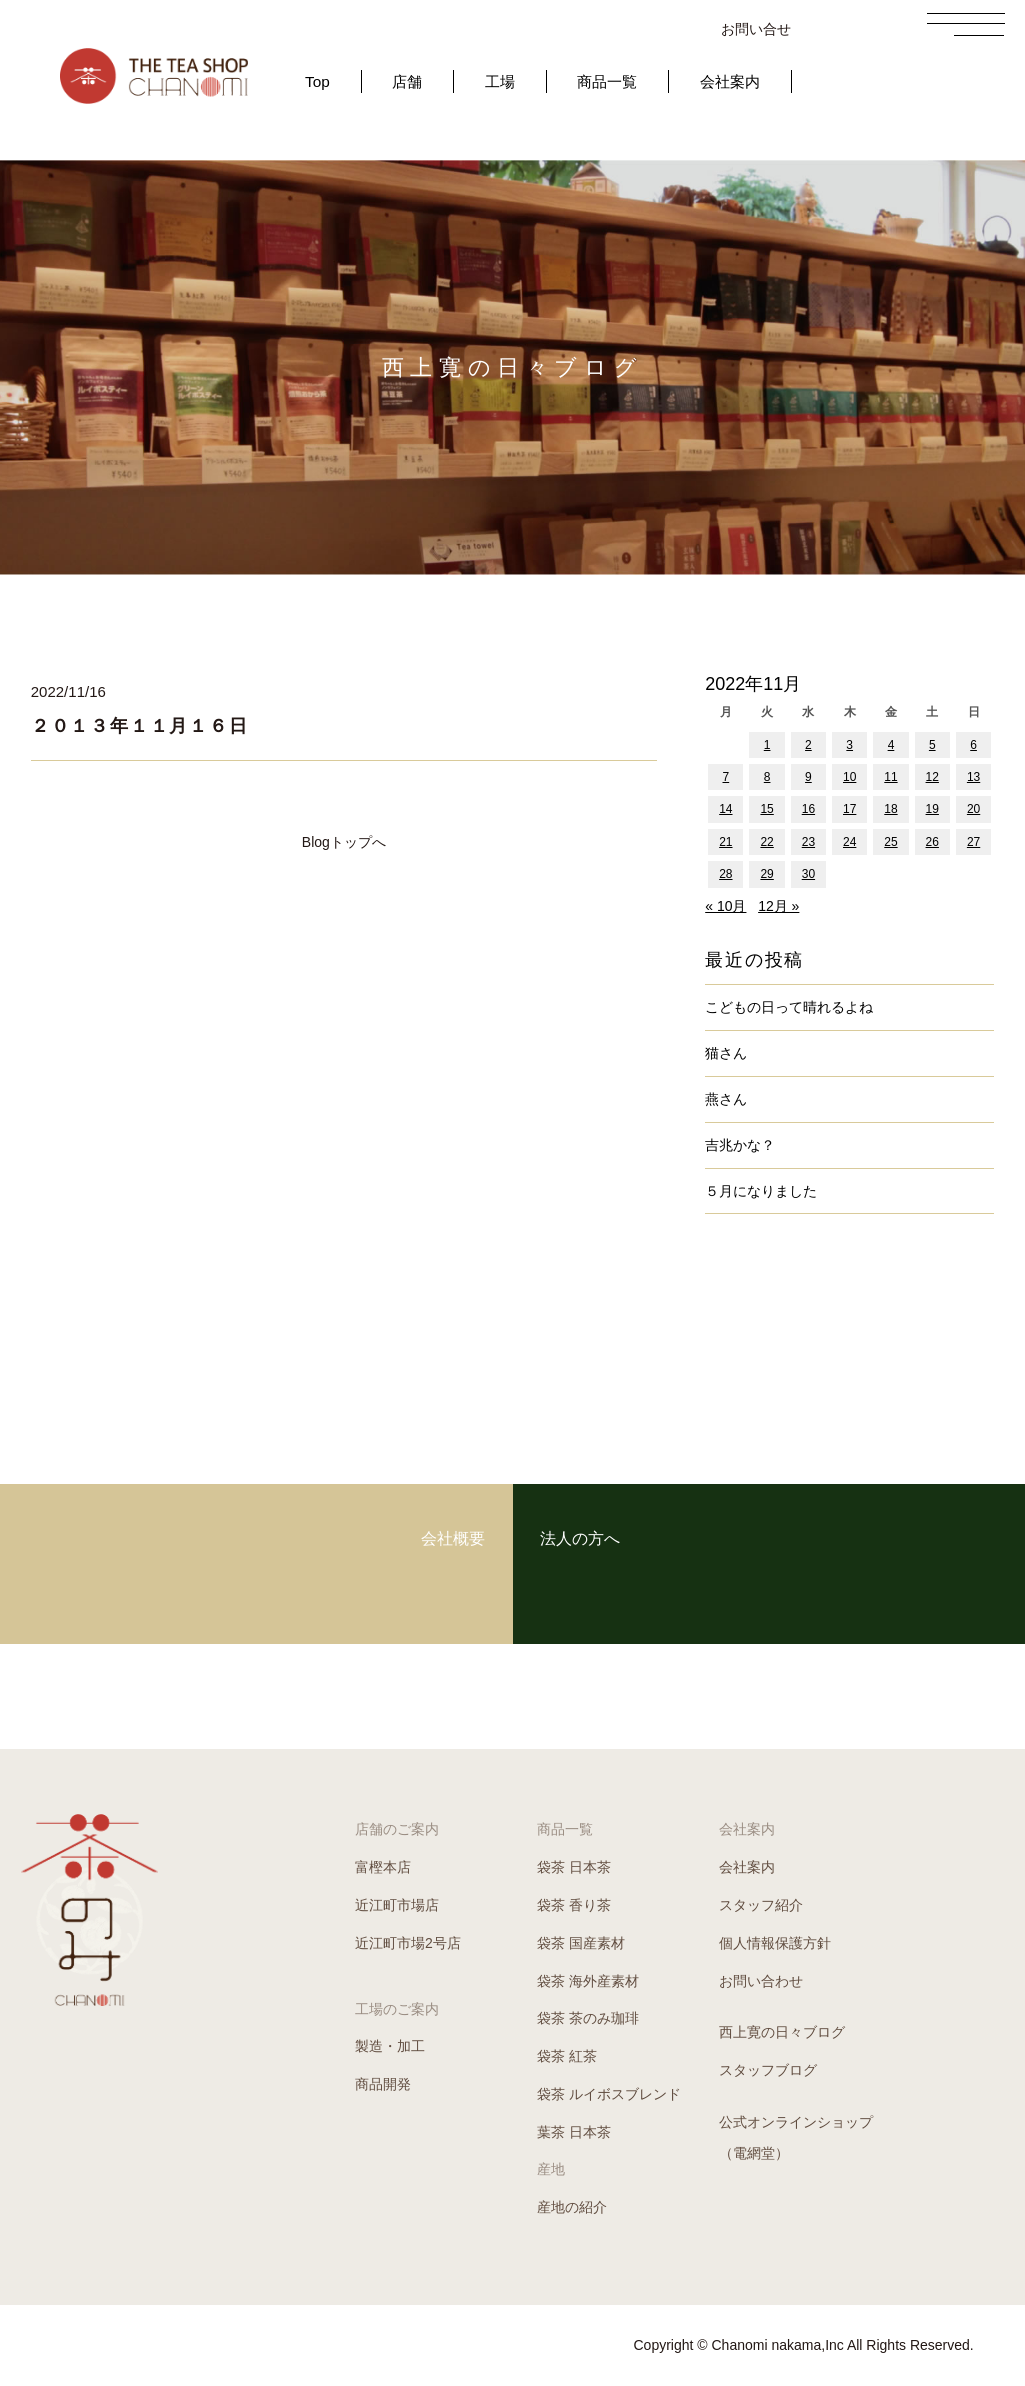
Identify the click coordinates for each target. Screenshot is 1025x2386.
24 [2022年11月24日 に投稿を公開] (849, 842)
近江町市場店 (397, 1905)
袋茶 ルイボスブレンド (609, 2094)
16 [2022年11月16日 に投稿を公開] (808, 809)
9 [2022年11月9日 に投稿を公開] (808, 777)
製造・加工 (390, 2046)
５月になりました (761, 1191)
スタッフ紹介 (761, 1905)
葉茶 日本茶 (574, 2132)
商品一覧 (607, 81)
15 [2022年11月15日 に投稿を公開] (766, 809)
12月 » (778, 906)
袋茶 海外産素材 (588, 1981)
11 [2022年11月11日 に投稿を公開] (890, 777)
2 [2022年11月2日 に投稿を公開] (808, 745)
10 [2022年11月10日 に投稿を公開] (849, 777)
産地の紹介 (572, 2207)
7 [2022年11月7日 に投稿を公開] (726, 777)
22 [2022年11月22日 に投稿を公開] (766, 842)
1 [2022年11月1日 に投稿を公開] (767, 745)
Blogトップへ (344, 842)
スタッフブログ (768, 2070)
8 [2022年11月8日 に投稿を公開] (767, 777)
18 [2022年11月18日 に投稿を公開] (890, 809)
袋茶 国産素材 (581, 1943)
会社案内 (730, 81)
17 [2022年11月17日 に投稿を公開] (849, 809)
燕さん (726, 1099)
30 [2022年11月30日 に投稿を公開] (808, 874)
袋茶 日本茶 (574, 1867)
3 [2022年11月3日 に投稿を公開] (849, 745)
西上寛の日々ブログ (782, 2032)
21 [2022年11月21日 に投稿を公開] (725, 842)
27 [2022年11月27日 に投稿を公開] (973, 842)
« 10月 (725, 906)
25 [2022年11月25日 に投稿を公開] (890, 842)
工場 (500, 81)
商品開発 (383, 2084)
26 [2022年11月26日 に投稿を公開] (932, 842)
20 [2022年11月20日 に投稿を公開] (973, 809)
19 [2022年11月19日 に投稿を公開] (932, 809)
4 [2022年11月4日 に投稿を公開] (891, 745)
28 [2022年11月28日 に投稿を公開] (725, 874)
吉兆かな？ (740, 1145)
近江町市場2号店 (408, 1943)
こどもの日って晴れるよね (789, 1007)
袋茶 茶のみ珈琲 (588, 2018)
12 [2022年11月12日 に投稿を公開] (932, 777)
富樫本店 (383, 1867)
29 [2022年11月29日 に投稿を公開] (766, 874)
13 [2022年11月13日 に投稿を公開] (973, 777)
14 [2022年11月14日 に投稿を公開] (725, 809)
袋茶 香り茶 (574, 1905)
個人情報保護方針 (775, 1943)
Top (317, 81)
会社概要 (352, 1563)
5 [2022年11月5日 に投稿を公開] (932, 745)
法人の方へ (683, 1563)
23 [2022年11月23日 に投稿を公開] (808, 842)
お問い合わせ (761, 1981)
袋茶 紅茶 (567, 2056)
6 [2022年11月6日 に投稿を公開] (973, 745)
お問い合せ (756, 29)
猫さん (726, 1053)
